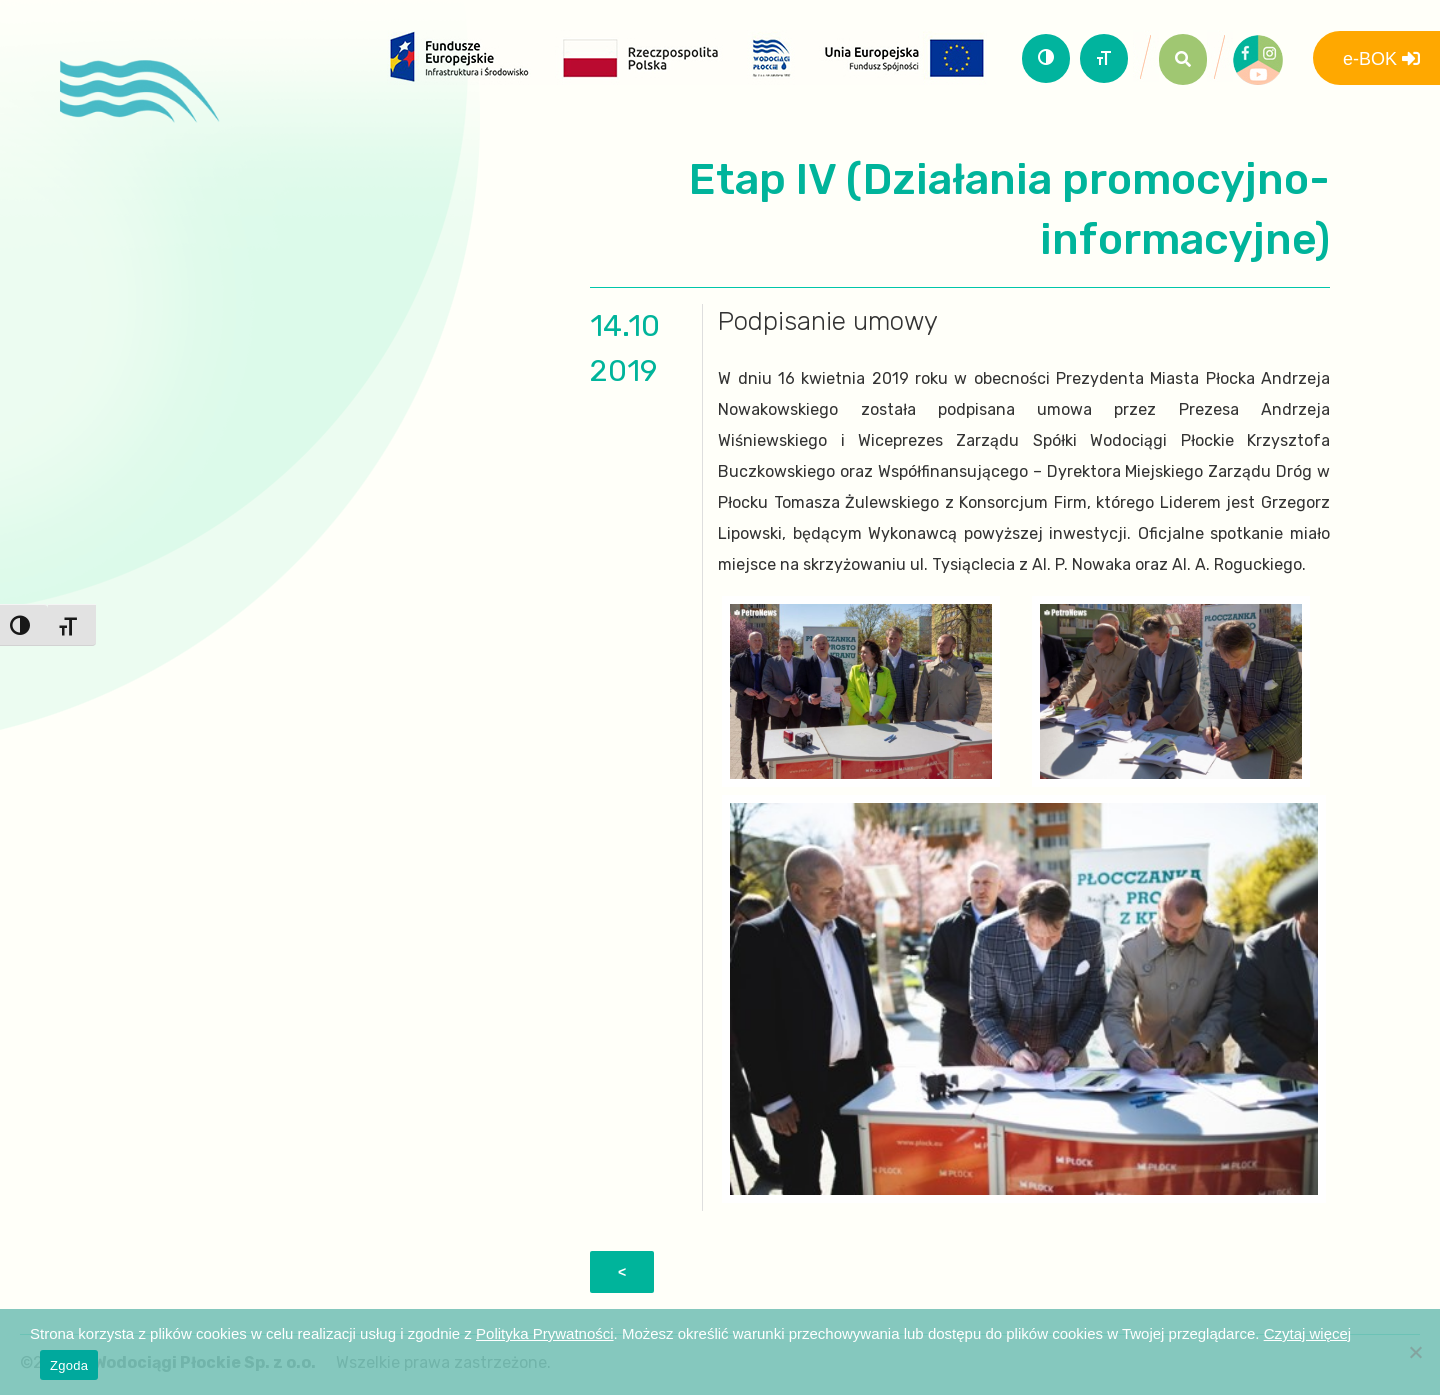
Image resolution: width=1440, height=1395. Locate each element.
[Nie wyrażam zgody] (1415, 1352)
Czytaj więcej (1308, 1333)
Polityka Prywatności (545, 1333)
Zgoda (69, 1365)
